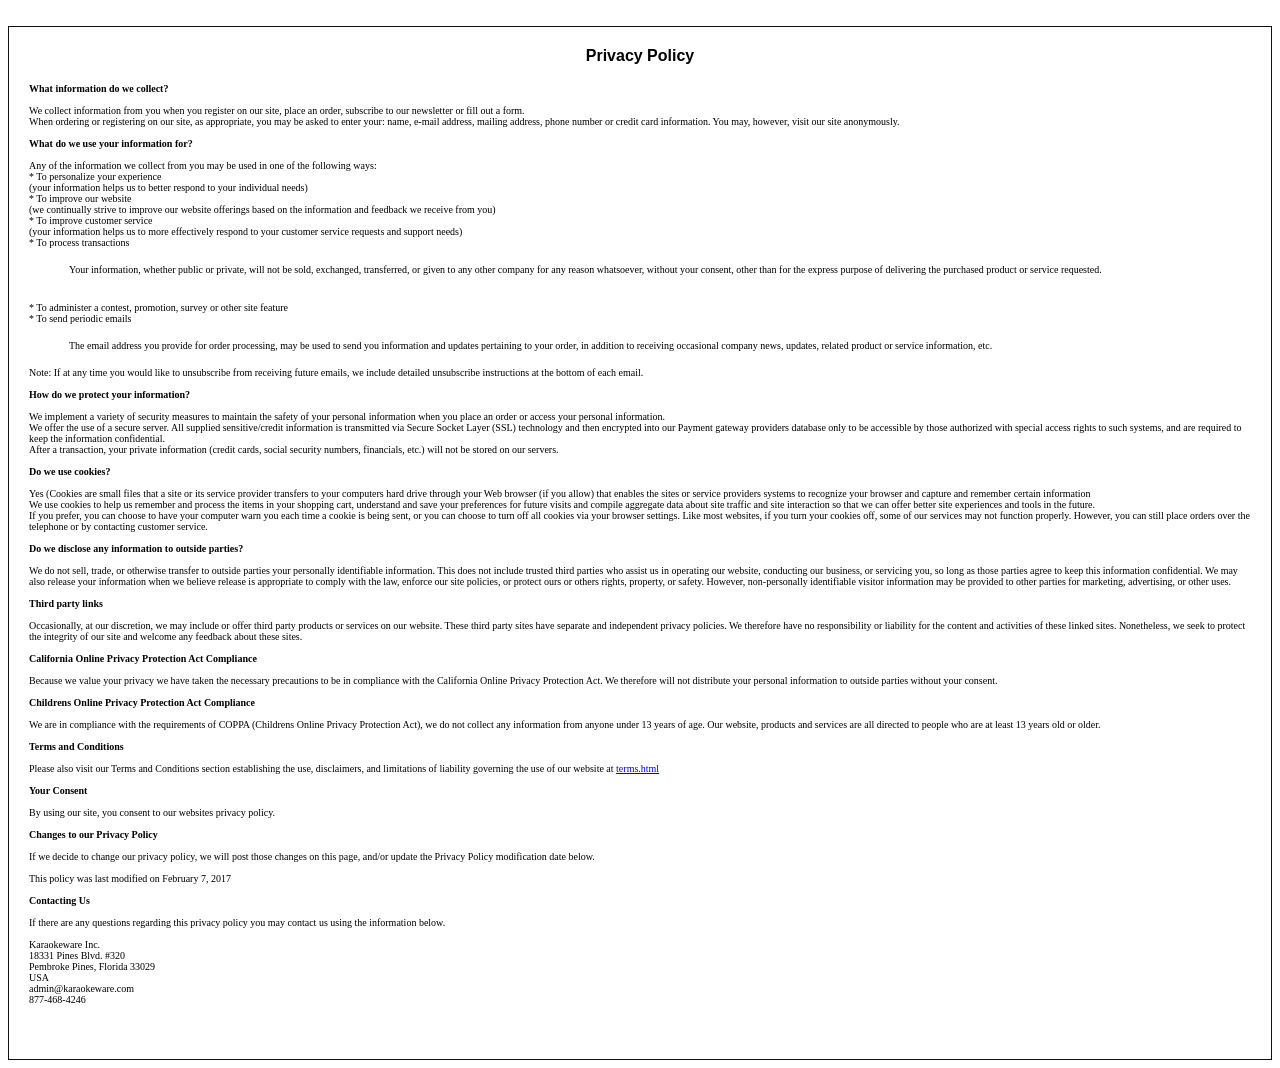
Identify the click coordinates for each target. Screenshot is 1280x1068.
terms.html (637, 768)
